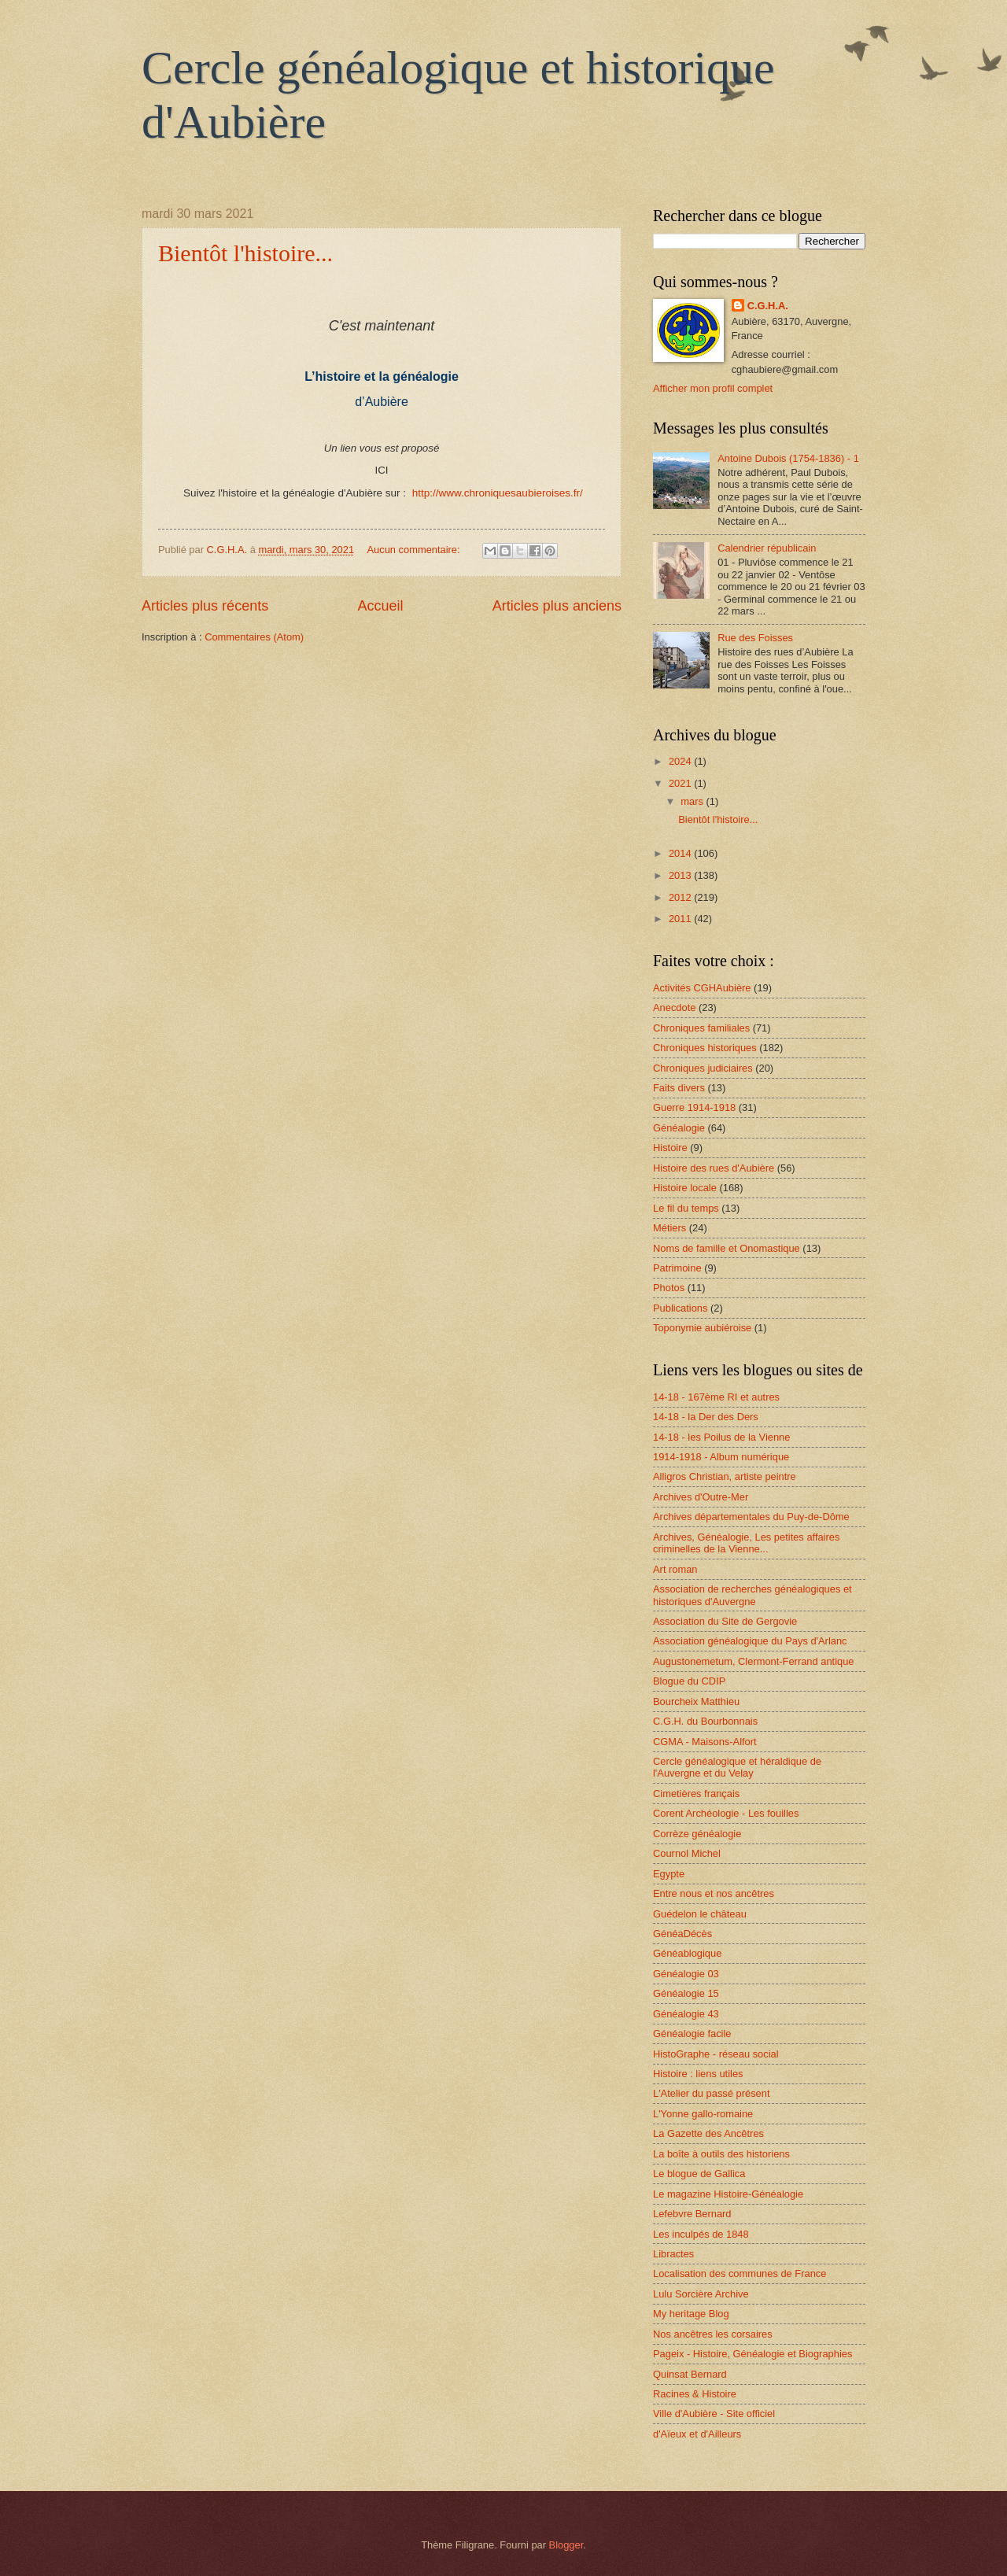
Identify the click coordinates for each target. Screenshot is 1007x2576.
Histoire (670, 1147)
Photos (668, 1288)
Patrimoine (677, 1268)
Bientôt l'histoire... (245, 253)
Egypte (668, 1874)
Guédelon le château (700, 1914)
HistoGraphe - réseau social (716, 2054)
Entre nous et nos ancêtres (713, 1893)
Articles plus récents (205, 606)
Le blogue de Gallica (699, 2173)
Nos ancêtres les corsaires (713, 2334)
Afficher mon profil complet (713, 388)
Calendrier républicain (766, 548)
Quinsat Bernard (690, 2374)
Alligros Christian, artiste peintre (724, 1476)
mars (693, 801)
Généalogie (679, 1128)
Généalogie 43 (686, 2014)
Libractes (673, 2254)
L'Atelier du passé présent (711, 2093)
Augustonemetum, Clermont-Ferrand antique (753, 1661)
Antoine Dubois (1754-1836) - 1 (788, 458)
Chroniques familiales (701, 1028)
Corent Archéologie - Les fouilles (726, 1813)
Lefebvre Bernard (692, 2214)
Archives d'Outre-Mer (700, 1497)
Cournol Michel (687, 1853)
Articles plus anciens (557, 606)
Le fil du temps (686, 1208)
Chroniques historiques (705, 1048)
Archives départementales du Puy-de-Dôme (751, 1516)
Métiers (669, 1228)
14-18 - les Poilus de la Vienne (721, 1437)
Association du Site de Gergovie (725, 1621)
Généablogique (687, 1953)
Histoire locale (685, 1188)
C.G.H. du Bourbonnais (705, 1721)
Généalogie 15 (686, 1993)
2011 (681, 918)
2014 (681, 853)
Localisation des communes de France (739, 2273)
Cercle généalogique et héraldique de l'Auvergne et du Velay (737, 1767)
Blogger (566, 2545)
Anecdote (674, 1007)
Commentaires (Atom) (254, 637)
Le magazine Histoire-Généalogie (728, 2194)
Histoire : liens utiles (698, 2074)
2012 (681, 897)
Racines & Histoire (694, 2394)
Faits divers (679, 1088)
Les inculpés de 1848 (701, 2234)
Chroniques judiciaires (703, 1068)
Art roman (675, 1569)
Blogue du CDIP (689, 1681)
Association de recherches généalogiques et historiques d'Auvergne (752, 1595)
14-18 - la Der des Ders (705, 1417)
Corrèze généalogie (697, 1834)
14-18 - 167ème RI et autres (716, 1397)
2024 (681, 761)
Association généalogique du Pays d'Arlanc (750, 1641)
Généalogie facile (692, 2033)
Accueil (380, 606)
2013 (681, 875)
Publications (680, 1308)
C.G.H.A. (767, 306)
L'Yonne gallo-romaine (703, 2114)
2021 (681, 783)
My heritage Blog (691, 2314)
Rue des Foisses (755, 638)
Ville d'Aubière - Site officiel (714, 2413)
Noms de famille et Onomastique (726, 1248)
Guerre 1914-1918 (694, 1107)
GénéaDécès (682, 1933)
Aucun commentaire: (415, 549)
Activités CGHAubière (702, 988)
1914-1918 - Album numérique (721, 1457)
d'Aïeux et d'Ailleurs (697, 2434)
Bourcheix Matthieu (696, 1701)
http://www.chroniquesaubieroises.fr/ (497, 493)
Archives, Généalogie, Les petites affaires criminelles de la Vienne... (746, 1543)
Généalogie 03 (686, 1974)
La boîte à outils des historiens (721, 2154)
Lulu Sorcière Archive (701, 2294)
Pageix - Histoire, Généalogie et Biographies (752, 2354)
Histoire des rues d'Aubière (713, 1168)
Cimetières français (696, 1793)
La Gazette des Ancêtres (708, 2133)
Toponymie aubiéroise (702, 1328)
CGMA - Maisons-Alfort (705, 1741)
